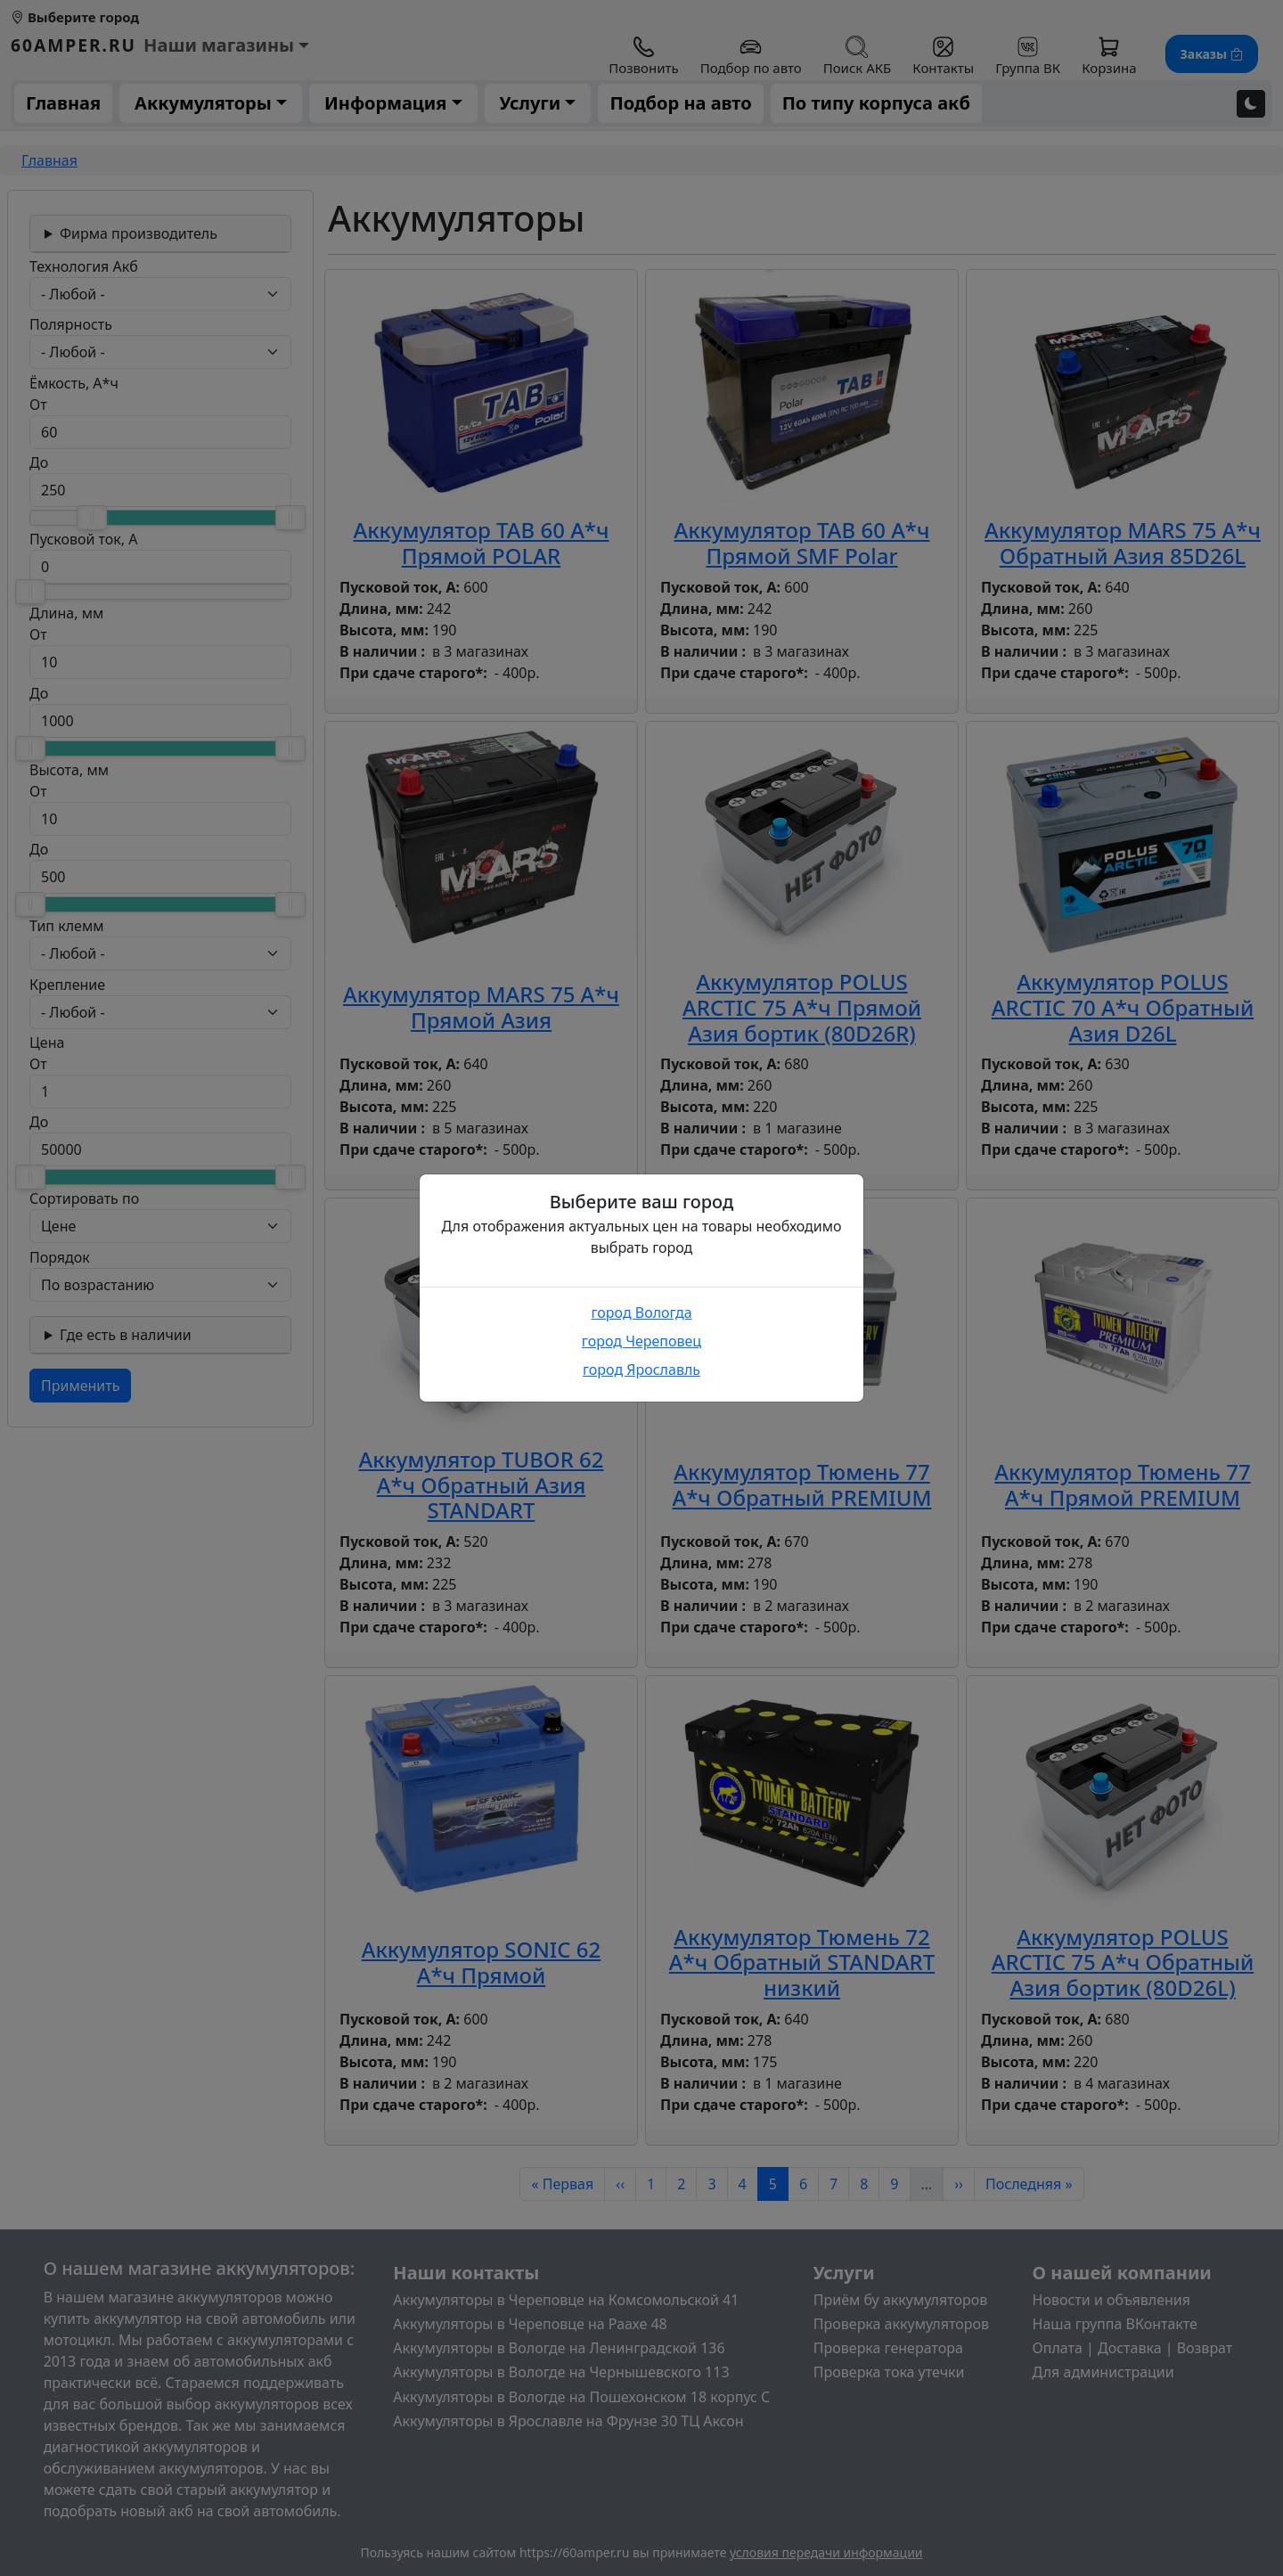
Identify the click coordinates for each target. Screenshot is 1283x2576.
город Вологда (641, 1312)
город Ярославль (641, 1369)
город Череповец (641, 1341)
